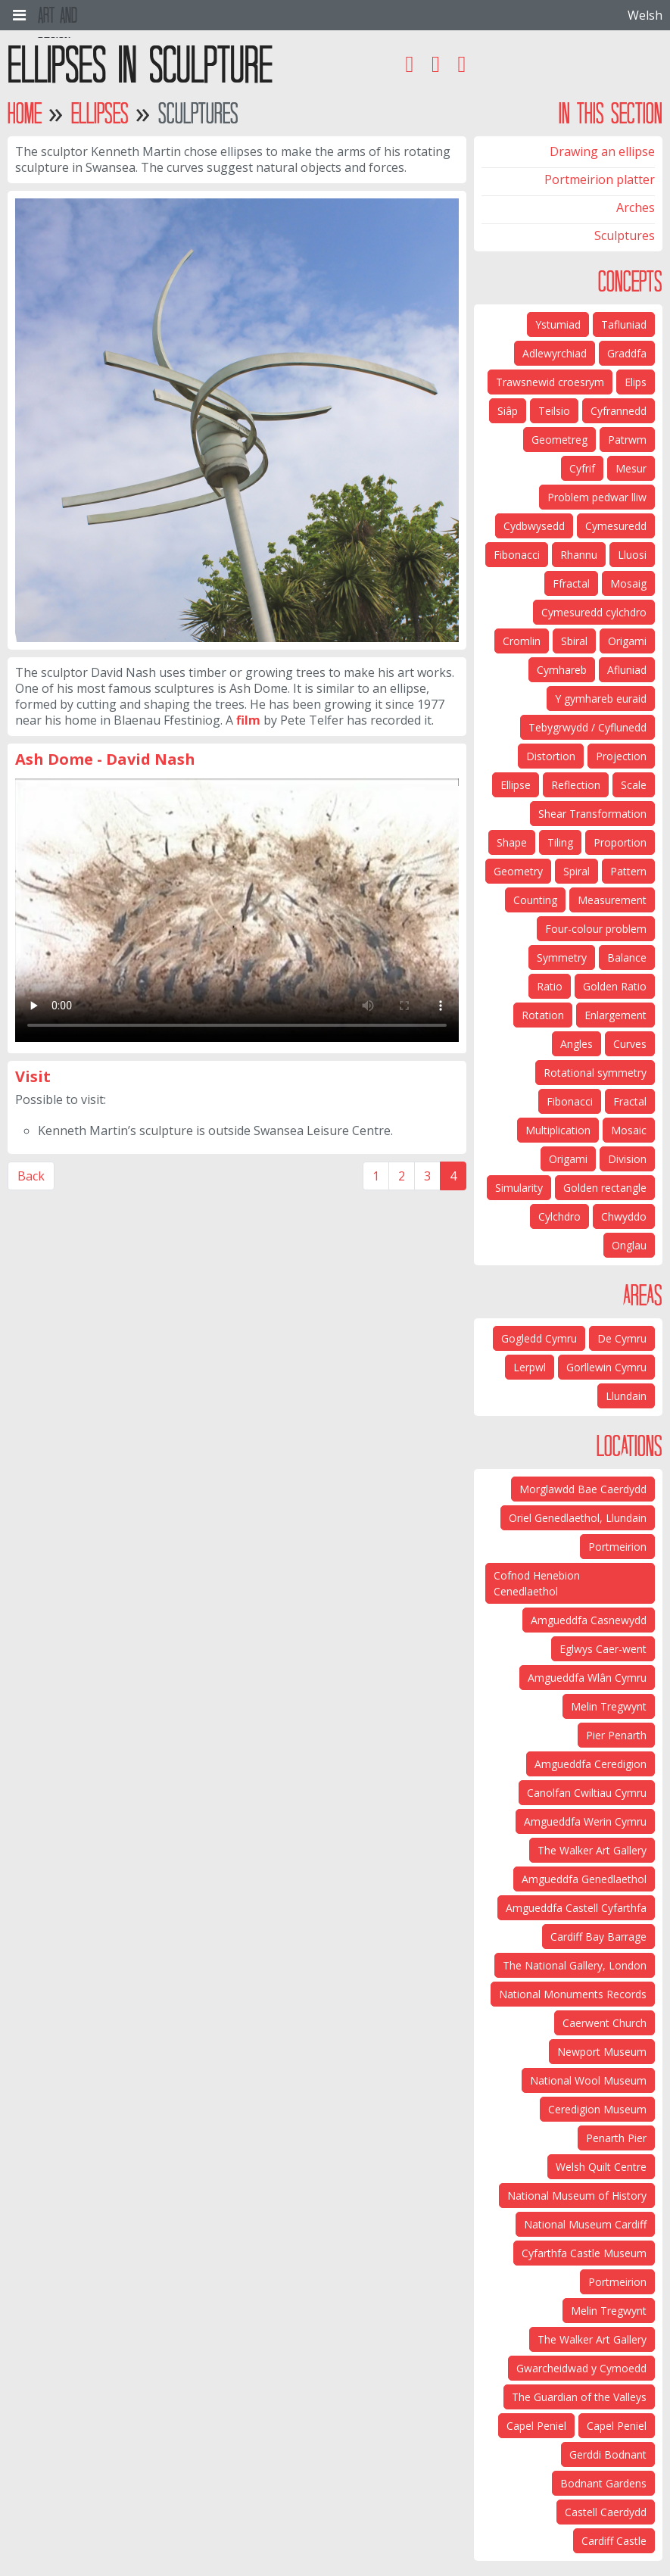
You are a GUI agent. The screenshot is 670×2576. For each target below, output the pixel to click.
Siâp (507, 411)
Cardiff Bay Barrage (598, 1936)
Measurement (612, 900)
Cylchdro (559, 1216)
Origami (627, 641)
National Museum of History (577, 2195)
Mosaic (629, 1130)
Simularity (519, 1187)
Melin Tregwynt (609, 1706)
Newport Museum (602, 2051)
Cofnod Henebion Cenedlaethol (537, 1583)
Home (25, 113)
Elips (636, 382)
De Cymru (622, 1338)
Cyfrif (582, 468)
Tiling (560, 842)
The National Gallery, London (575, 1965)
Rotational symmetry (595, 1072)
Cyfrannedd (619, 411)
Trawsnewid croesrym (550, 382)
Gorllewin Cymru (606, 1367)
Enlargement (615, 1015)
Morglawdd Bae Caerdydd (583, 1489)
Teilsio (554, 411)
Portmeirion (617, 1546)
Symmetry (562, 957)
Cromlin (522, 641)
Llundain (626, 1396)
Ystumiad (558, 324)
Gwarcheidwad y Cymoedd (581, 2368)
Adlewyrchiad (554, 353)
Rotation (543, 1015)
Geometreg (559, 439)
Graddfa (627, 353)
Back (31, 1176)
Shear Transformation (592, 813)
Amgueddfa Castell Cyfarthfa (576, 1908)
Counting (535, 900)
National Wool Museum (588, 2080)
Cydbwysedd (534, 526)
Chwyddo (624, 1216)
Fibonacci (517, 554)
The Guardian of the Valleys (579, 2397)
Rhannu (578, 554)
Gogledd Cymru (539, 1338)
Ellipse (515, 785)
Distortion (550, 756)
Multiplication (558, 1130)
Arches (635, 207)
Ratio (549, 986)
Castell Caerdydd (606, 2512)
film (248, 720)
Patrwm (627, 439)
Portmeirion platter (599, 179)
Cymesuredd (616, 526)
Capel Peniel (617, 2426)
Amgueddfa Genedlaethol (584, 1879)
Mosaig (628, 583)
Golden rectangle (605, 1187)
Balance (627, 957)
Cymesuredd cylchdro (594, 612)
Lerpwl (529, 1367)
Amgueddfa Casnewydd (589, 1620)
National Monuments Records (573, 1994)
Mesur (631, 468)
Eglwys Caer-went (603, 1649)
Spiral (576, 871)
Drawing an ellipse (602, 151)
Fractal (630, 1101)
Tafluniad (624, 324)
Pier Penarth (616, 1735)
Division (627, 1159)
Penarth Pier (616, 2138)
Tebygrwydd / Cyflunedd (587, 727)
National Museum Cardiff (585, 2224)
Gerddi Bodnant (608, 2454)
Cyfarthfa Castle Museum (584, 2253)
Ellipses (100, 113)
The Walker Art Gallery (592, 1850)
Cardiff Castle (614, 2541)
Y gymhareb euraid (601, 698)
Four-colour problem (596, 929)
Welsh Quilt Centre (601, 2167)
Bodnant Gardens (603, 2483)
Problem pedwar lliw (597, 497)
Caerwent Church (604, 2023)
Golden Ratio (615, 986)
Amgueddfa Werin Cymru (585, 1821)
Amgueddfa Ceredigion (590, 1764)
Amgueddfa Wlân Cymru (587, 1677)
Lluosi (632, 554)
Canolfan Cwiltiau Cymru (587, 1792)
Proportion (620, 842)
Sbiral (574, 641)
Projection (621, 756)
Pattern (628, 871)
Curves (630, 1044)
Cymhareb (562, 670)
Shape (512, 842)
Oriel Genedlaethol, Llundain (578, 1518)
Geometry (518, 871)
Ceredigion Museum (597, 2109)
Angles (576, 1044)
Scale (634, 785)
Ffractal (571, 583)
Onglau (629, 1245)
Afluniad (627, 670)
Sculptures (624, 235)
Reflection (575, 785)
